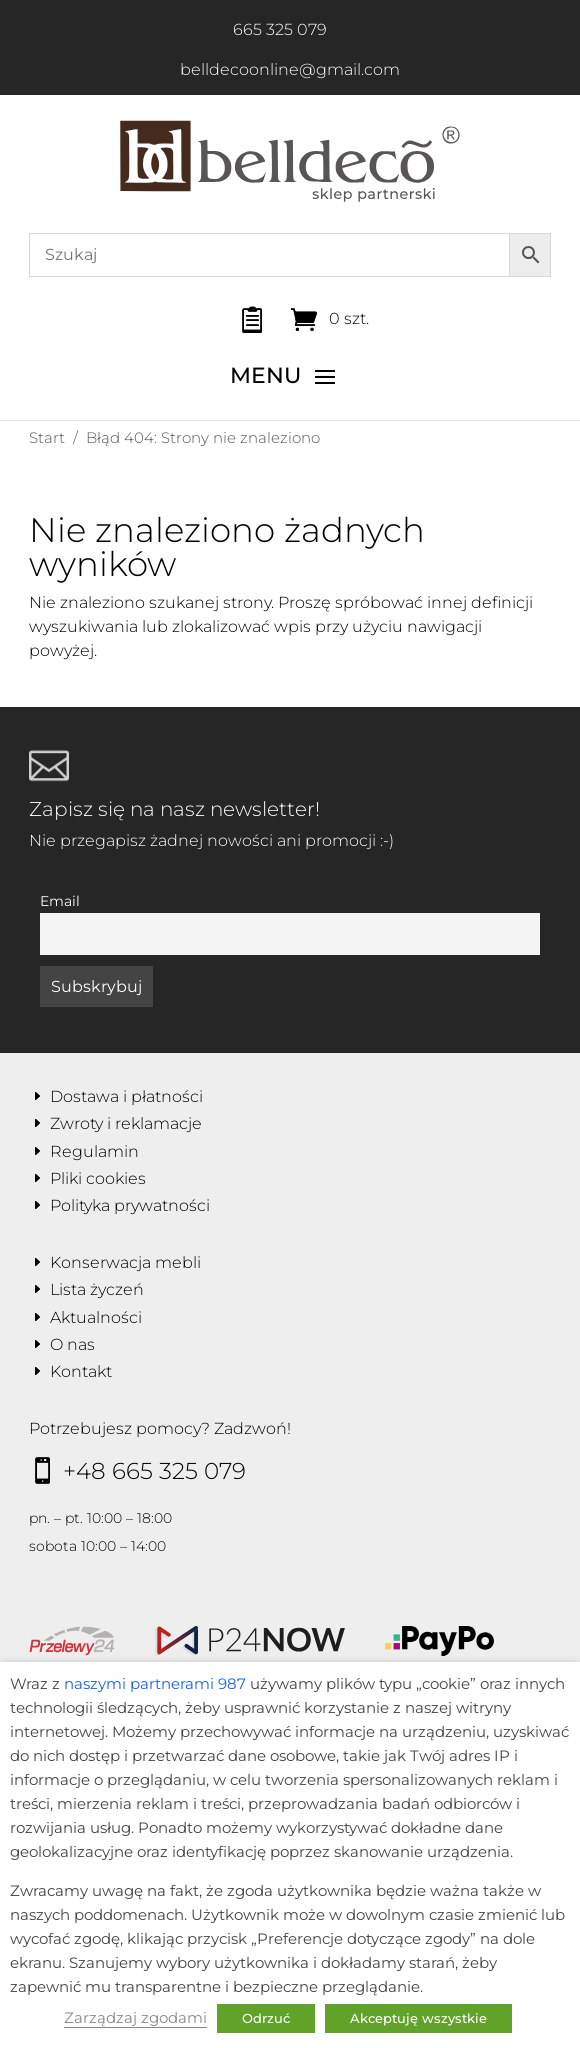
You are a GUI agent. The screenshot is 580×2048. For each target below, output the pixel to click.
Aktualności (96, 1317)
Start (47, 437)
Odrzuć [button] (266, 2018)
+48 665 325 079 (154, 1471)
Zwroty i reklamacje (126, 1123)
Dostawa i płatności (126, 1096)
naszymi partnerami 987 (155, 1684)
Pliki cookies (98, 1178)
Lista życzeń (97, 1289)
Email (60, 901)
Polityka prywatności (130, 1205)
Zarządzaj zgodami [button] (135, 2018)
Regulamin (94, 1151)
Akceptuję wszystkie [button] (418, 2018)
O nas (72, 1344)
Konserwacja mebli (125, 1262)
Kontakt (81, 1371)
